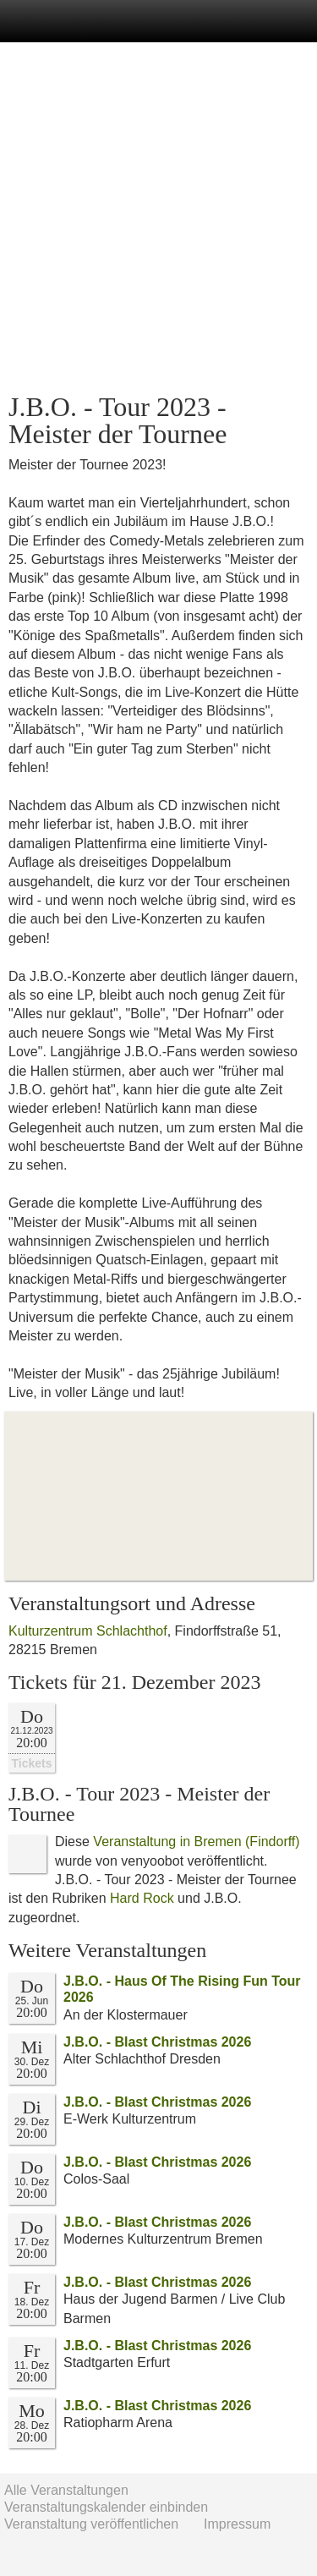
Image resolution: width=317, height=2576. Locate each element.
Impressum (237, 2524)
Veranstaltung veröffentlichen (91, 2524)
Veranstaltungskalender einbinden (106, 2507)
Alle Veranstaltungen (66, 2490)
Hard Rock (142, 1898)
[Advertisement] (158, 217)
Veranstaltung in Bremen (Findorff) (196, 1841)
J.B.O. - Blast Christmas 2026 (157, 2042)
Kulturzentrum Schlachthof (87, 1631)
